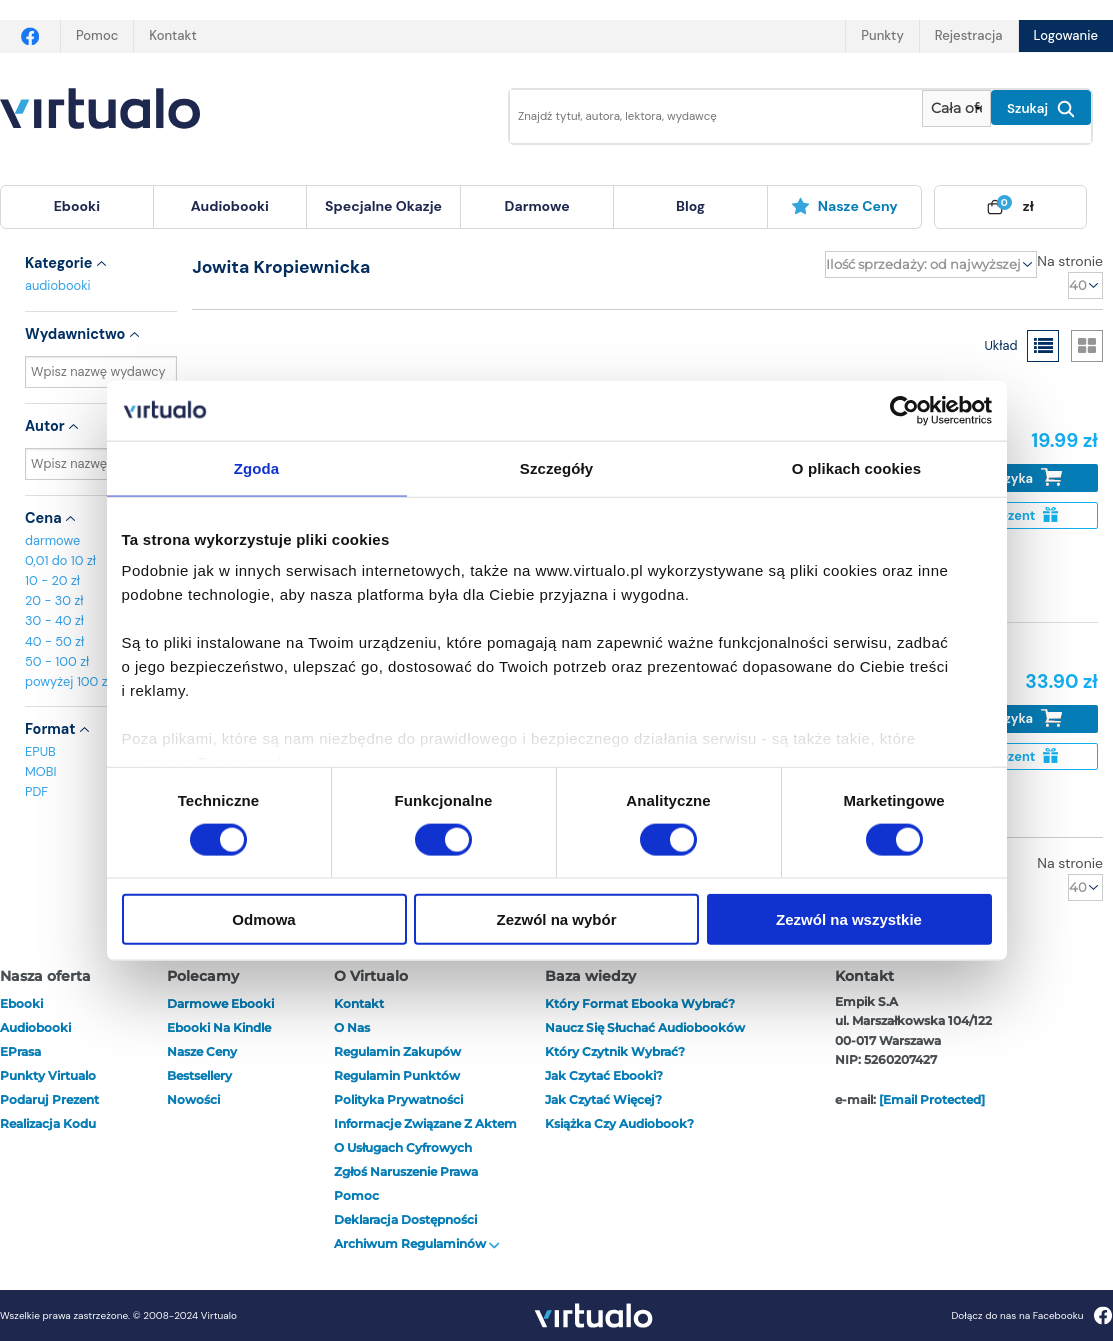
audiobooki (58, 285)
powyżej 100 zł (68, 681)
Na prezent (1012, 515)
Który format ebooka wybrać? (640, 1003)
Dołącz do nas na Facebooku (1031, 1315)
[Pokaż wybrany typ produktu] (956, 108)
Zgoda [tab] (257, 467)
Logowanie (1066, 35)
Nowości (193, 1099)
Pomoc (97, 35)
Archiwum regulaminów (417, 1243)
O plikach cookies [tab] (856, 467)
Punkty (882, 35)
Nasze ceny (844, 206)
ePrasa (20, 1051)
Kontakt (172, 35)
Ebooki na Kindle (219, 1027)
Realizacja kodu (48, 1123)
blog (690, 206)
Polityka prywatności (398, 1099)
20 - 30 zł (54, 600)
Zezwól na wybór (556, 919)
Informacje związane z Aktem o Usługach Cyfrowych (425, 1135)
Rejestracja (969, 35)
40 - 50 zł (54, 641)
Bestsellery (199, 1075)
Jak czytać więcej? (603, 1099)
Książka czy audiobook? (619, 1123)
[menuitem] (77, 207)
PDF (36, 791)
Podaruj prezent (49, 1099)
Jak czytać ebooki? (604, 1075)
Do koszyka (1012, 477)
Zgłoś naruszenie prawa (406, 1171)
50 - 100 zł (57, 661)
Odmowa (263, 919)
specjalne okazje (383, 206)
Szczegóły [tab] (556, 467)
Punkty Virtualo (48, 1075)
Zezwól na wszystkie (849, 919)
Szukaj (1041, 109)
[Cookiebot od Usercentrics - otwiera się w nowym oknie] (904, 410)
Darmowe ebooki (220, 1003)
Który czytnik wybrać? (615, 1051)
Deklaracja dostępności (405, 1219)
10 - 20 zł (52, 580)
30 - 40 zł (54, 620)
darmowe (537, 206)
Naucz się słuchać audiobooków (645, 1027)
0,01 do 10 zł (60, 560)
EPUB (40, 751)
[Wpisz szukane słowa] (702, 116)
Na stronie (1070, 261)
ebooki (21, 1003)
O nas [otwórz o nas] (352, 1027)
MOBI (40, 771)
